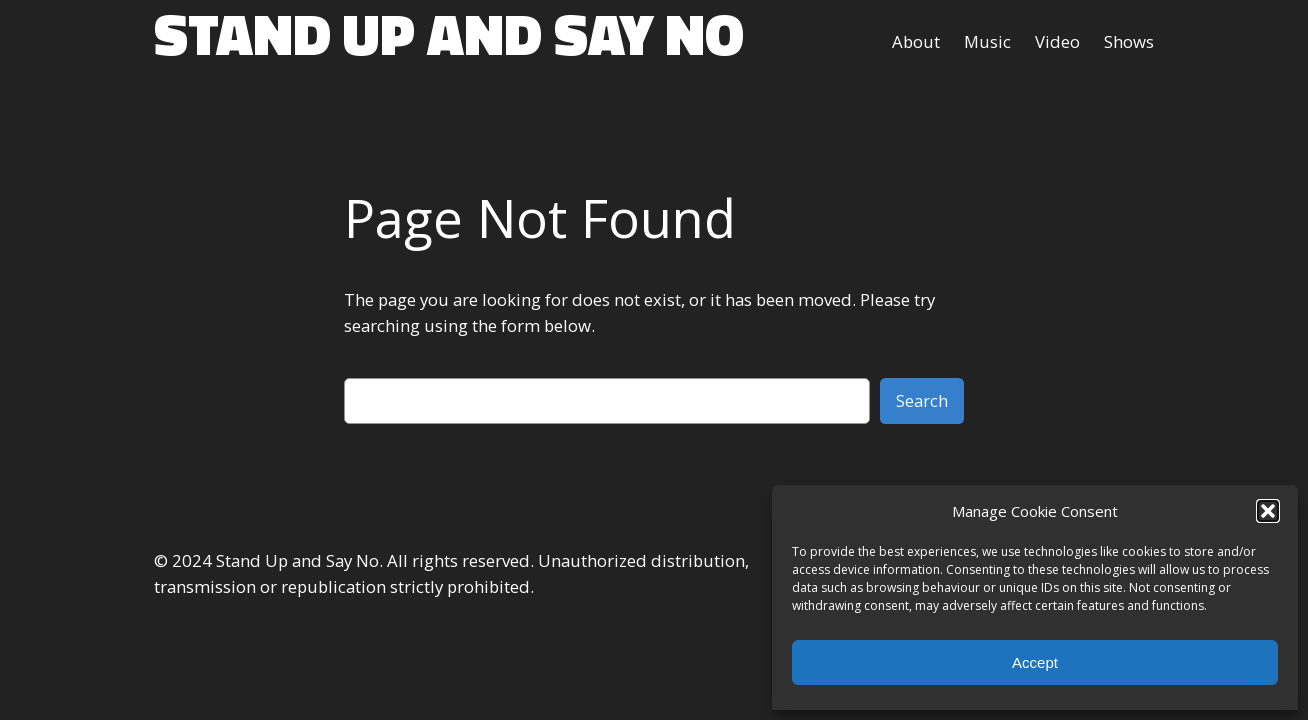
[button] (1268, 511)
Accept (1035, 662)
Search (922, 400)
